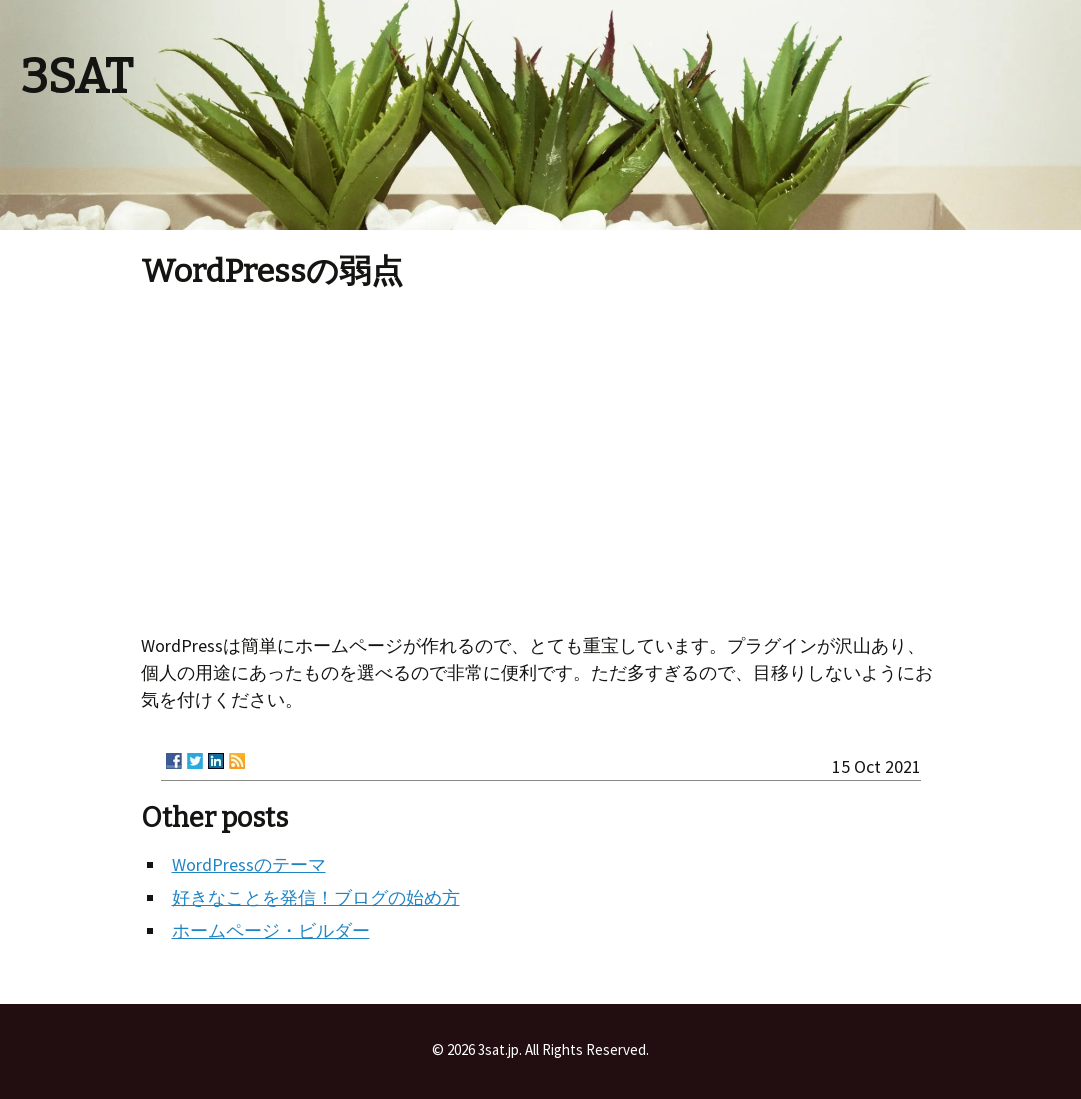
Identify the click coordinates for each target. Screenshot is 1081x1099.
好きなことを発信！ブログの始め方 (316, 897)
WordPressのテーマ (249, 864)
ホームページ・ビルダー (271, 930)
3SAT (76, 77)
